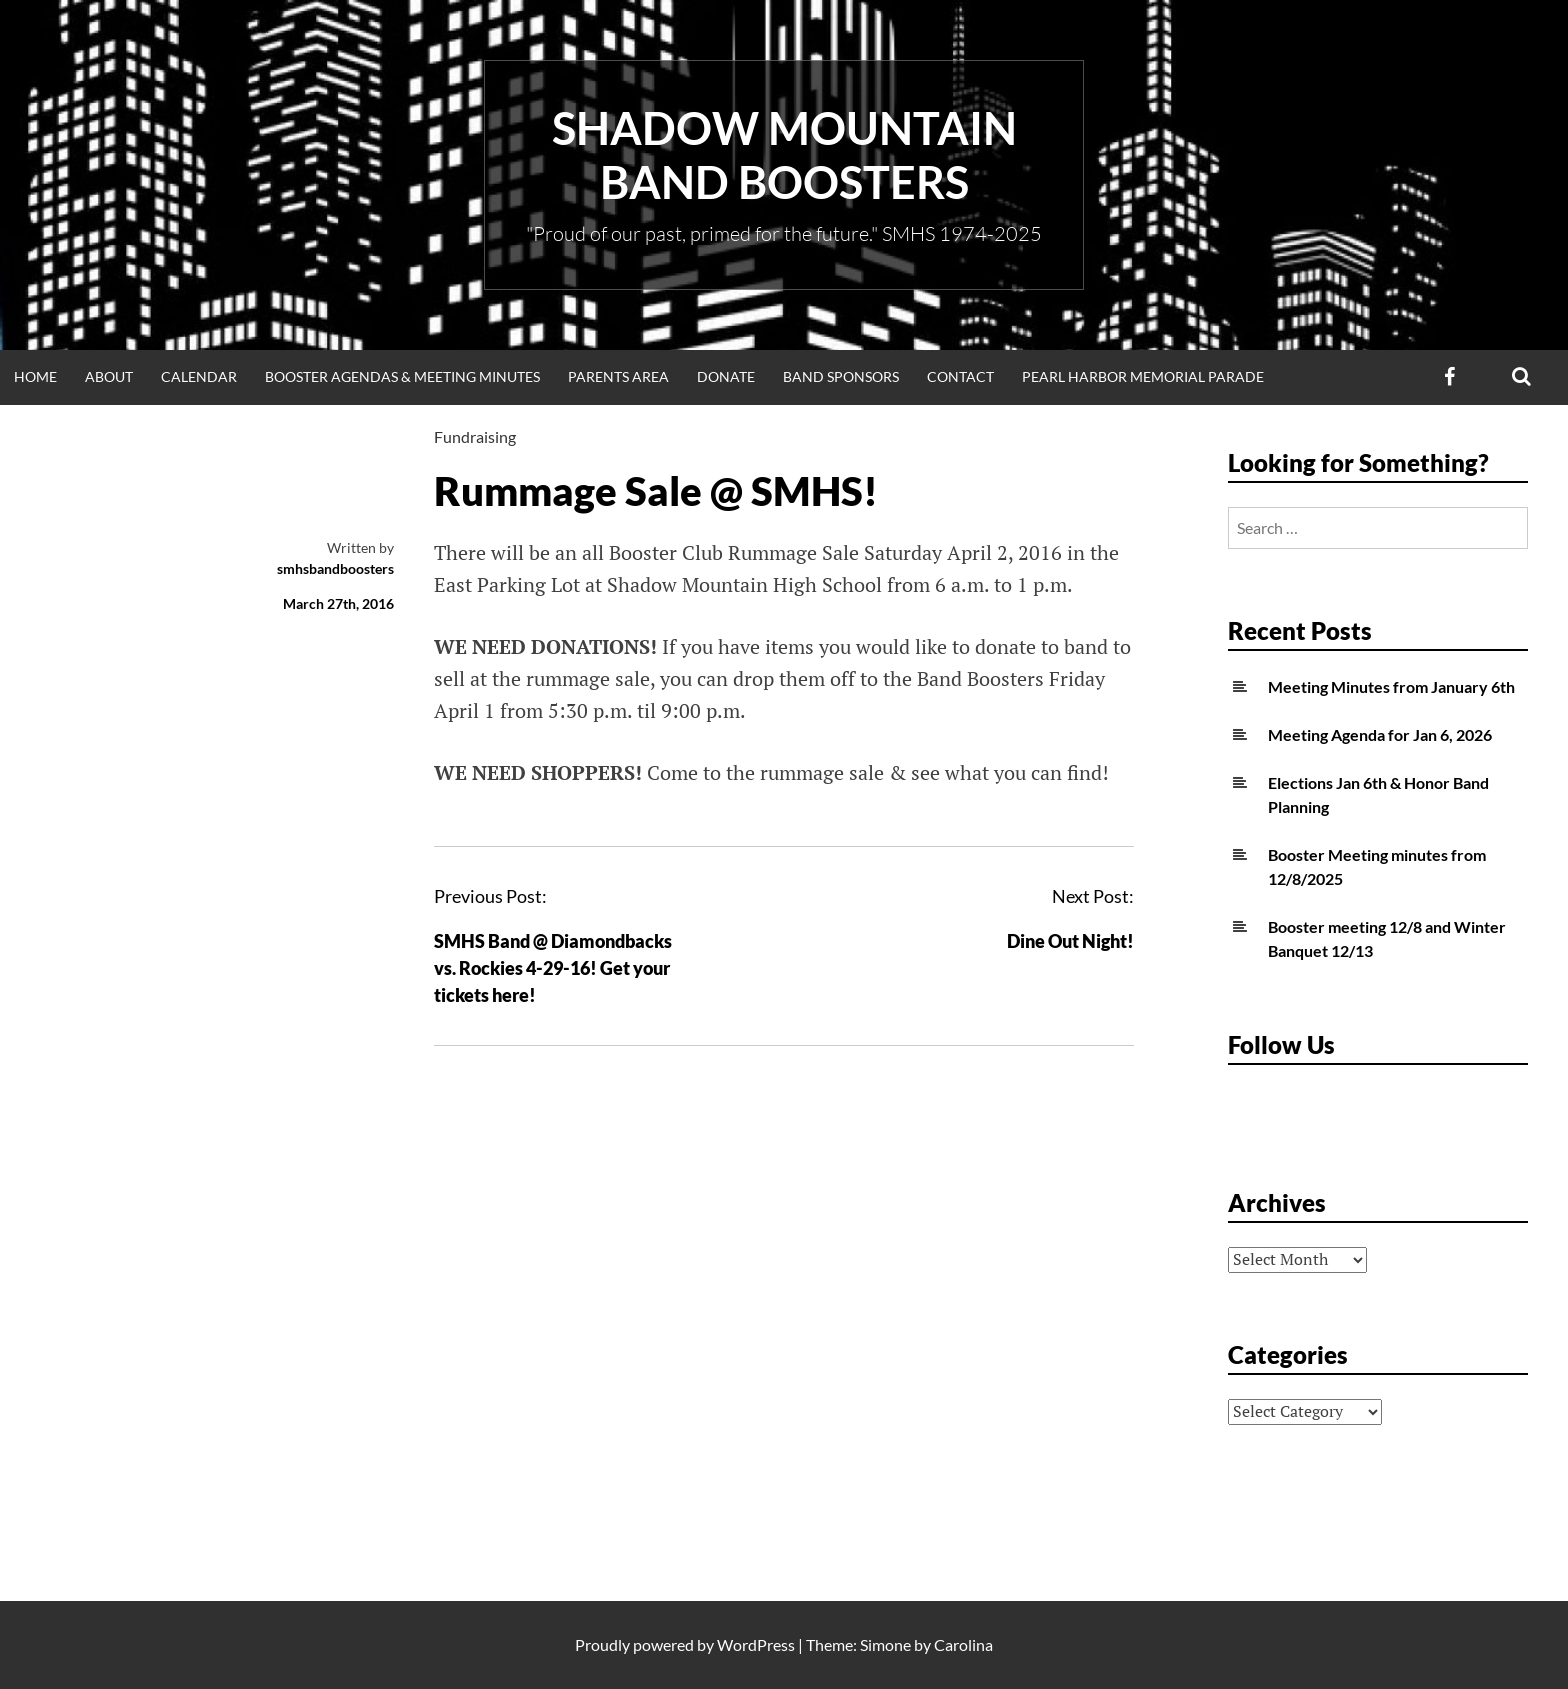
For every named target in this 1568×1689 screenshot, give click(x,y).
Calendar (199, 376)
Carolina (963, 1644)
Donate (726, 376)
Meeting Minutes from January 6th (1391, 686)
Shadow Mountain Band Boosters (784, 155)
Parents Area (618, 376)
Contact (960, 376)
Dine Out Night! (1070, 941)
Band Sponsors (841, 376)
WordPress (756, 1644)
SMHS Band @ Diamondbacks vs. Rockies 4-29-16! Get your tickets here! (553, 968)
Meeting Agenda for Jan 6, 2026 (1380, 734)
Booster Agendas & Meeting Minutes (402, 376)
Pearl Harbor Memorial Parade (1143, 376)
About (109, 376)
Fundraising (475, 436)
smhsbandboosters (335, 568)
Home (35, 376)
